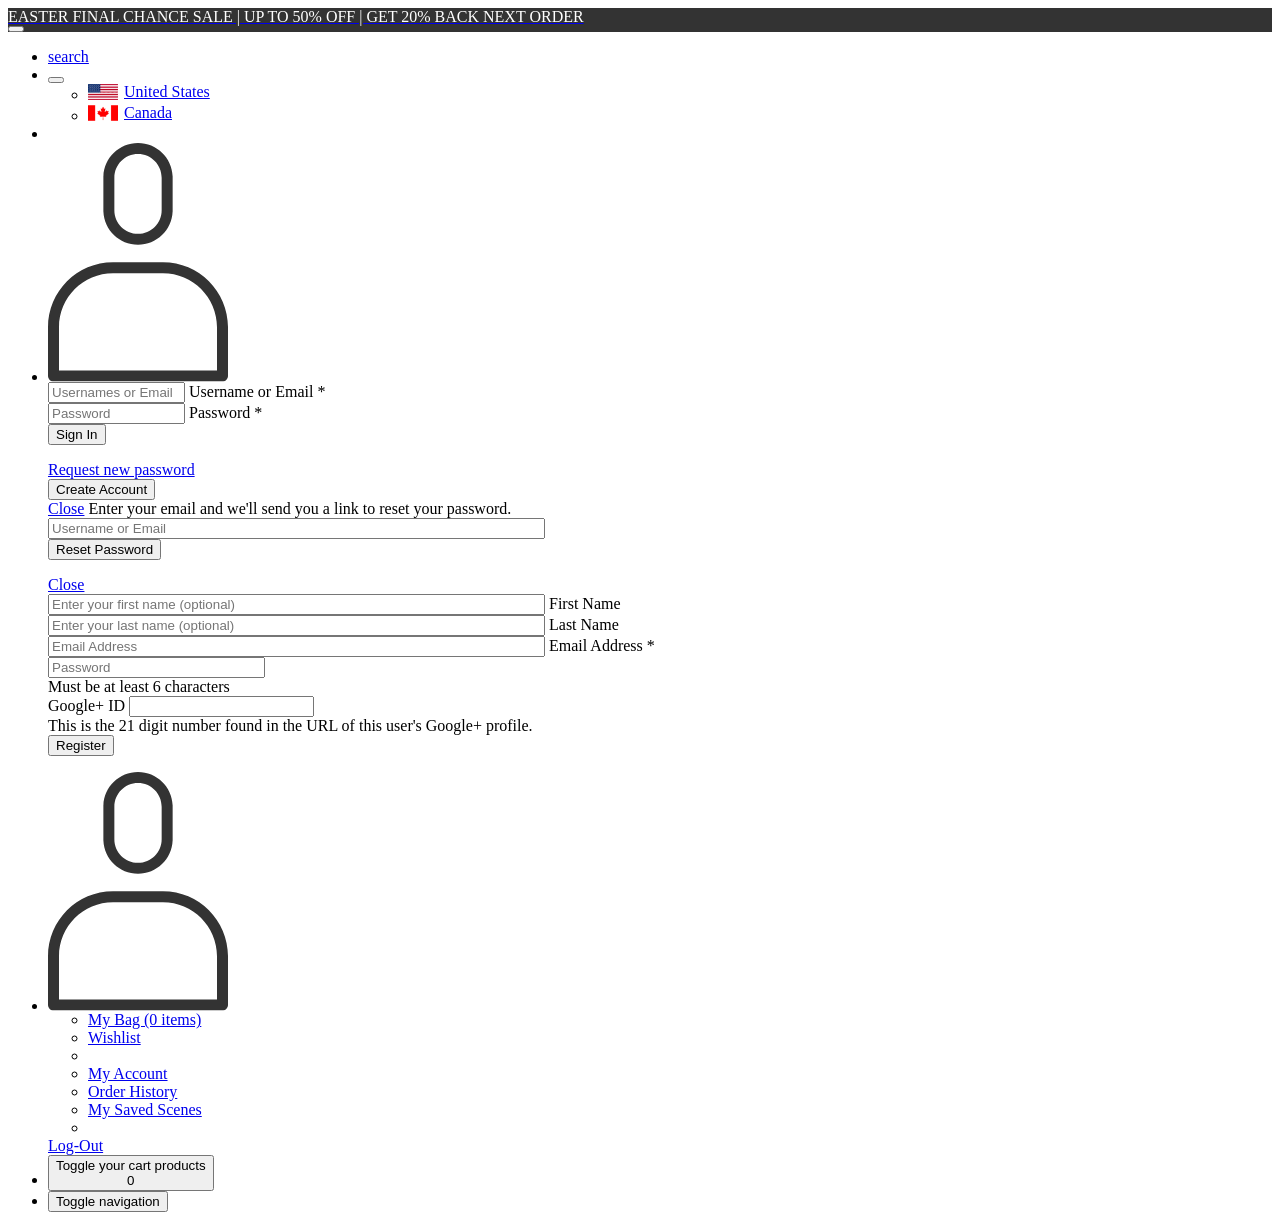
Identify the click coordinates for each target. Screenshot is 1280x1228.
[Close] (16, 29)
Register (81, 745)
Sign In (77, 434)
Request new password (121, 469)
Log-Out (75, 1145)
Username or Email (257, 391)
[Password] (156, 667)
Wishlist (114, 1037)
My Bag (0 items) (144, 1019)
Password (225, 412)
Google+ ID (86, 705)
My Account (128, 1073)
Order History (132, 1091)
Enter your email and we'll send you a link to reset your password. (299, 508)
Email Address (602, 645)
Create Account (101, 489)
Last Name (584, 624)
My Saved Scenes (145, 1109)
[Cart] (131, 1173)
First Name (585, 603)
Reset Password (104, 549)
